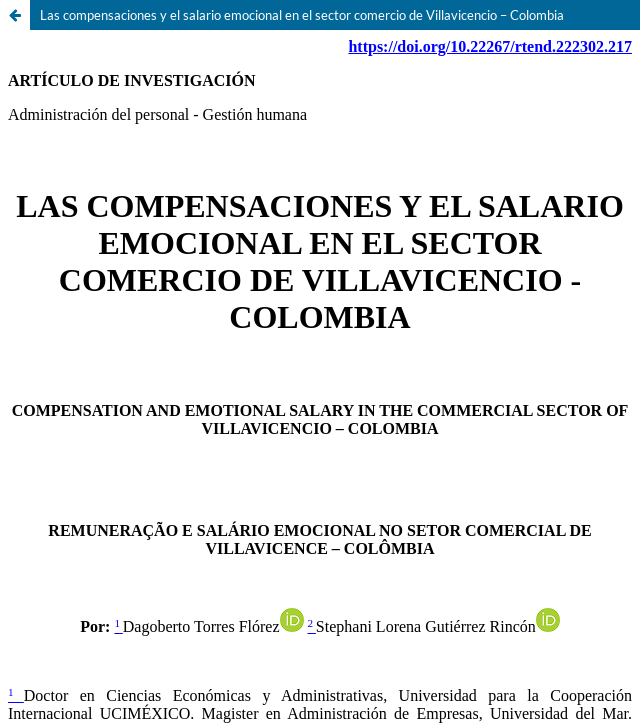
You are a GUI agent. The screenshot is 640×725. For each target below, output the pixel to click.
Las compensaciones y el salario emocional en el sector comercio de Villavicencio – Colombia (302, 15)
